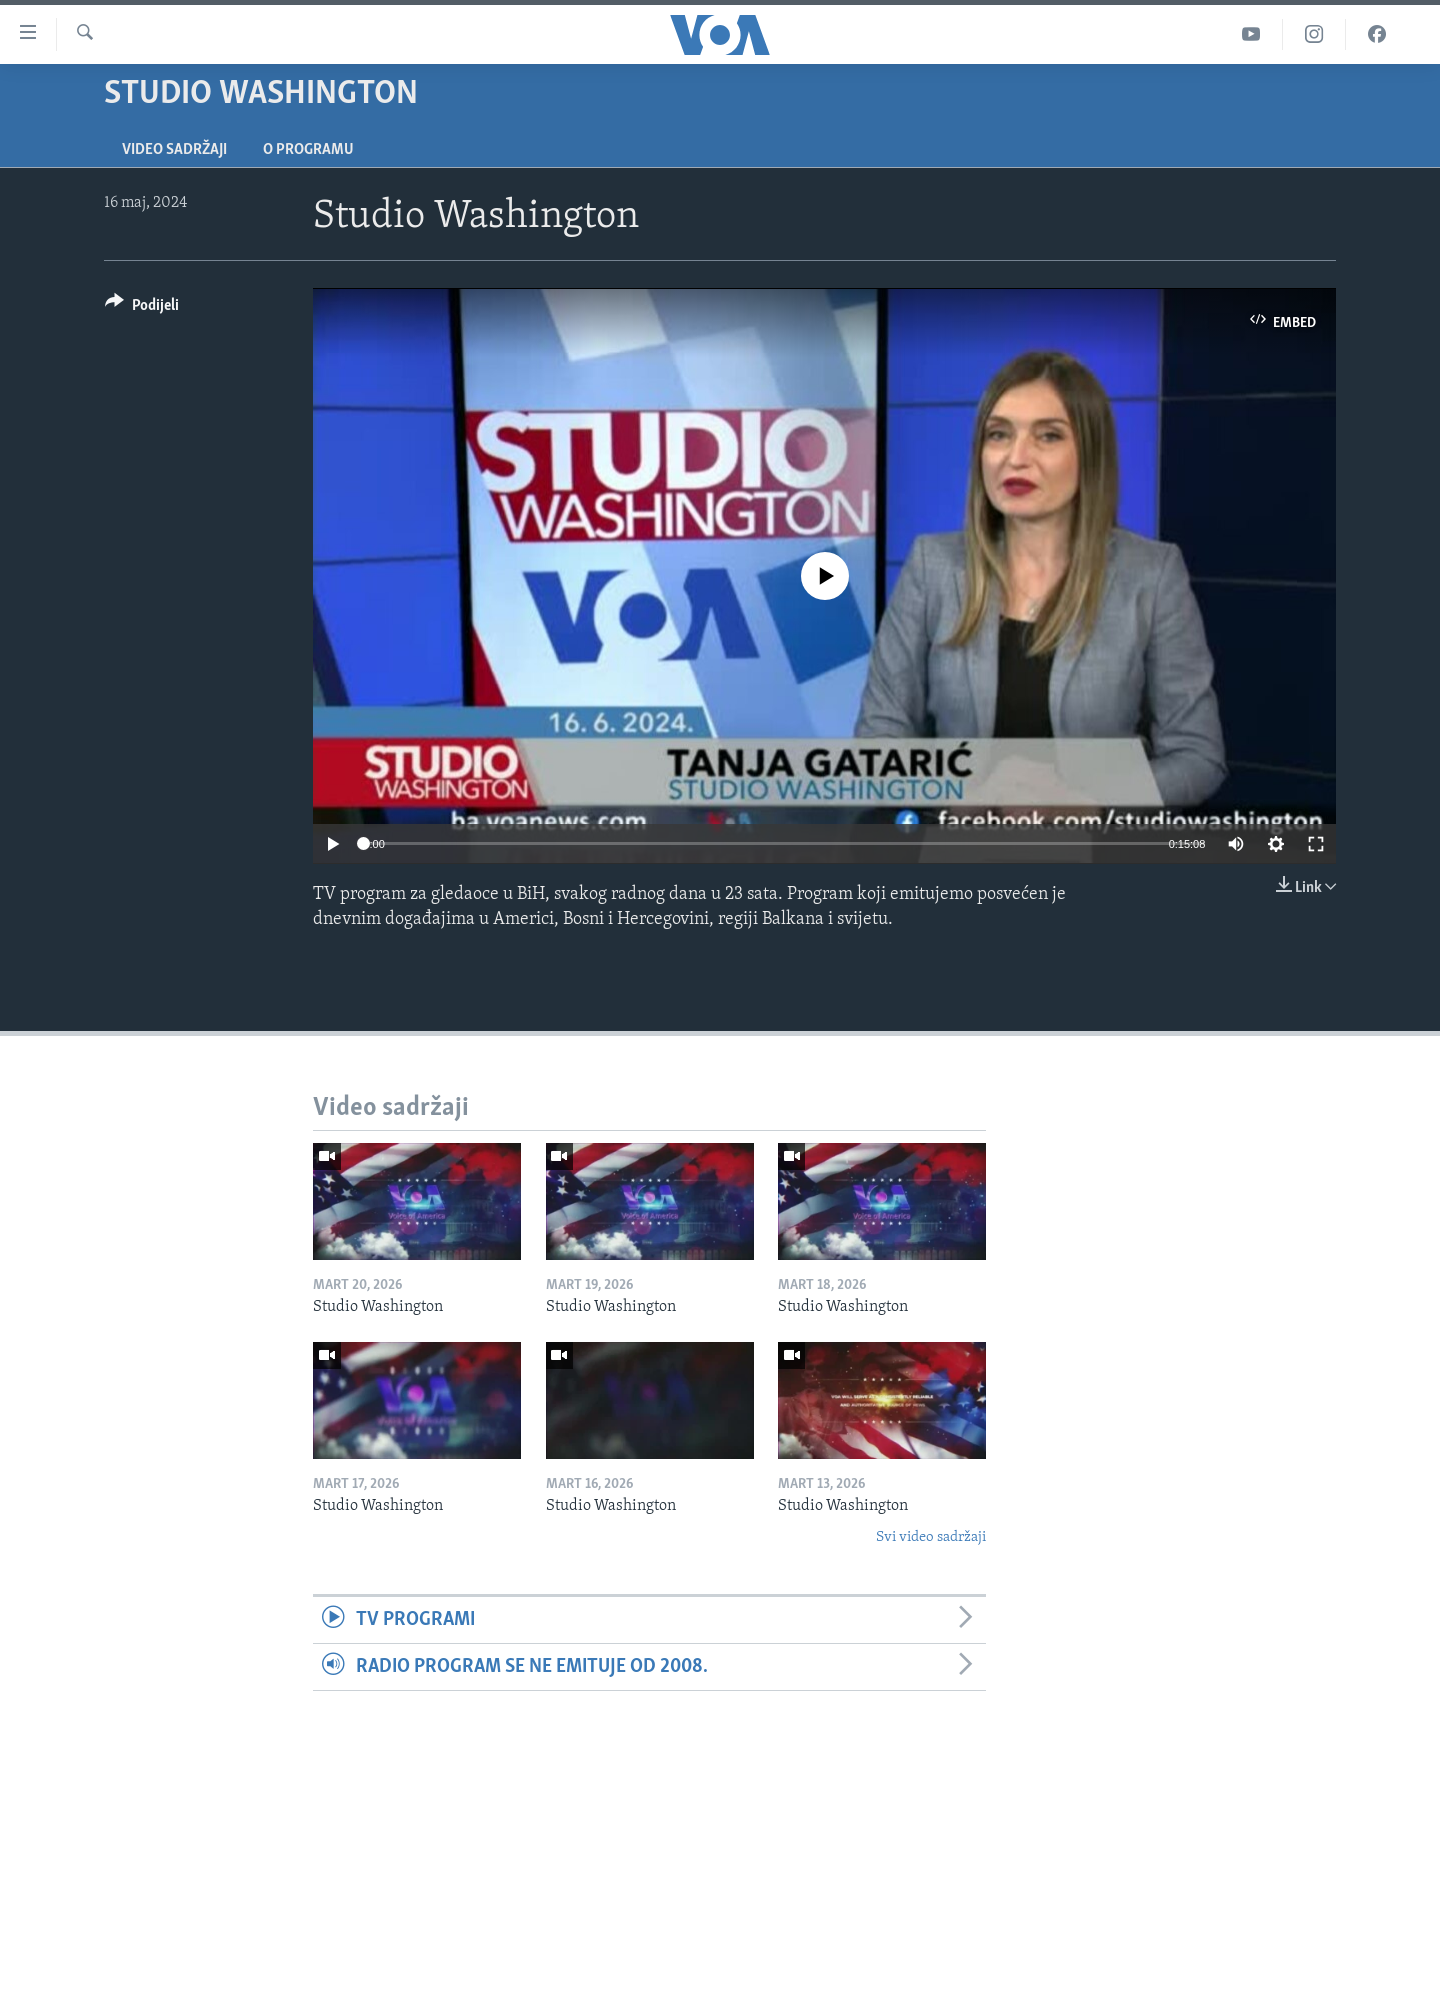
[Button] (142, 308)
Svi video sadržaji (931, 1537)
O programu (308, 150)
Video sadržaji (174, 150)
